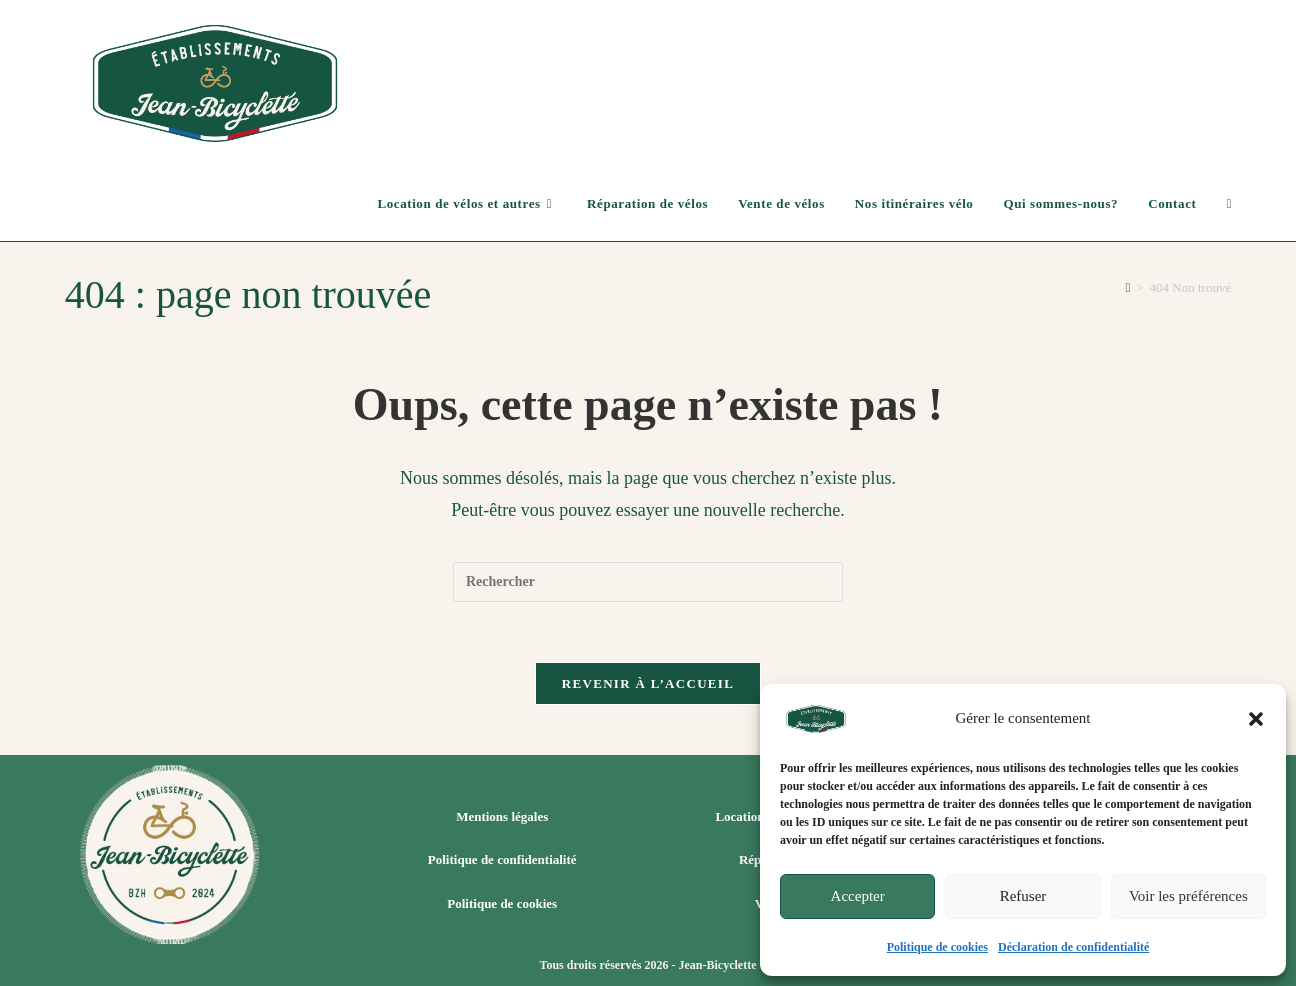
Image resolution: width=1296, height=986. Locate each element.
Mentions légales (502, 816)
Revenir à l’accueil (648, 683)
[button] (1256, 719)
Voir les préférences (1188, 896)
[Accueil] (1127, 287)
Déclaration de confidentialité (1073, 947)
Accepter (858, 896)
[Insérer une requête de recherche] (648, 582)
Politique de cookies (937, 947)
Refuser (1023, 896)
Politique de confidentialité (502, 859)
